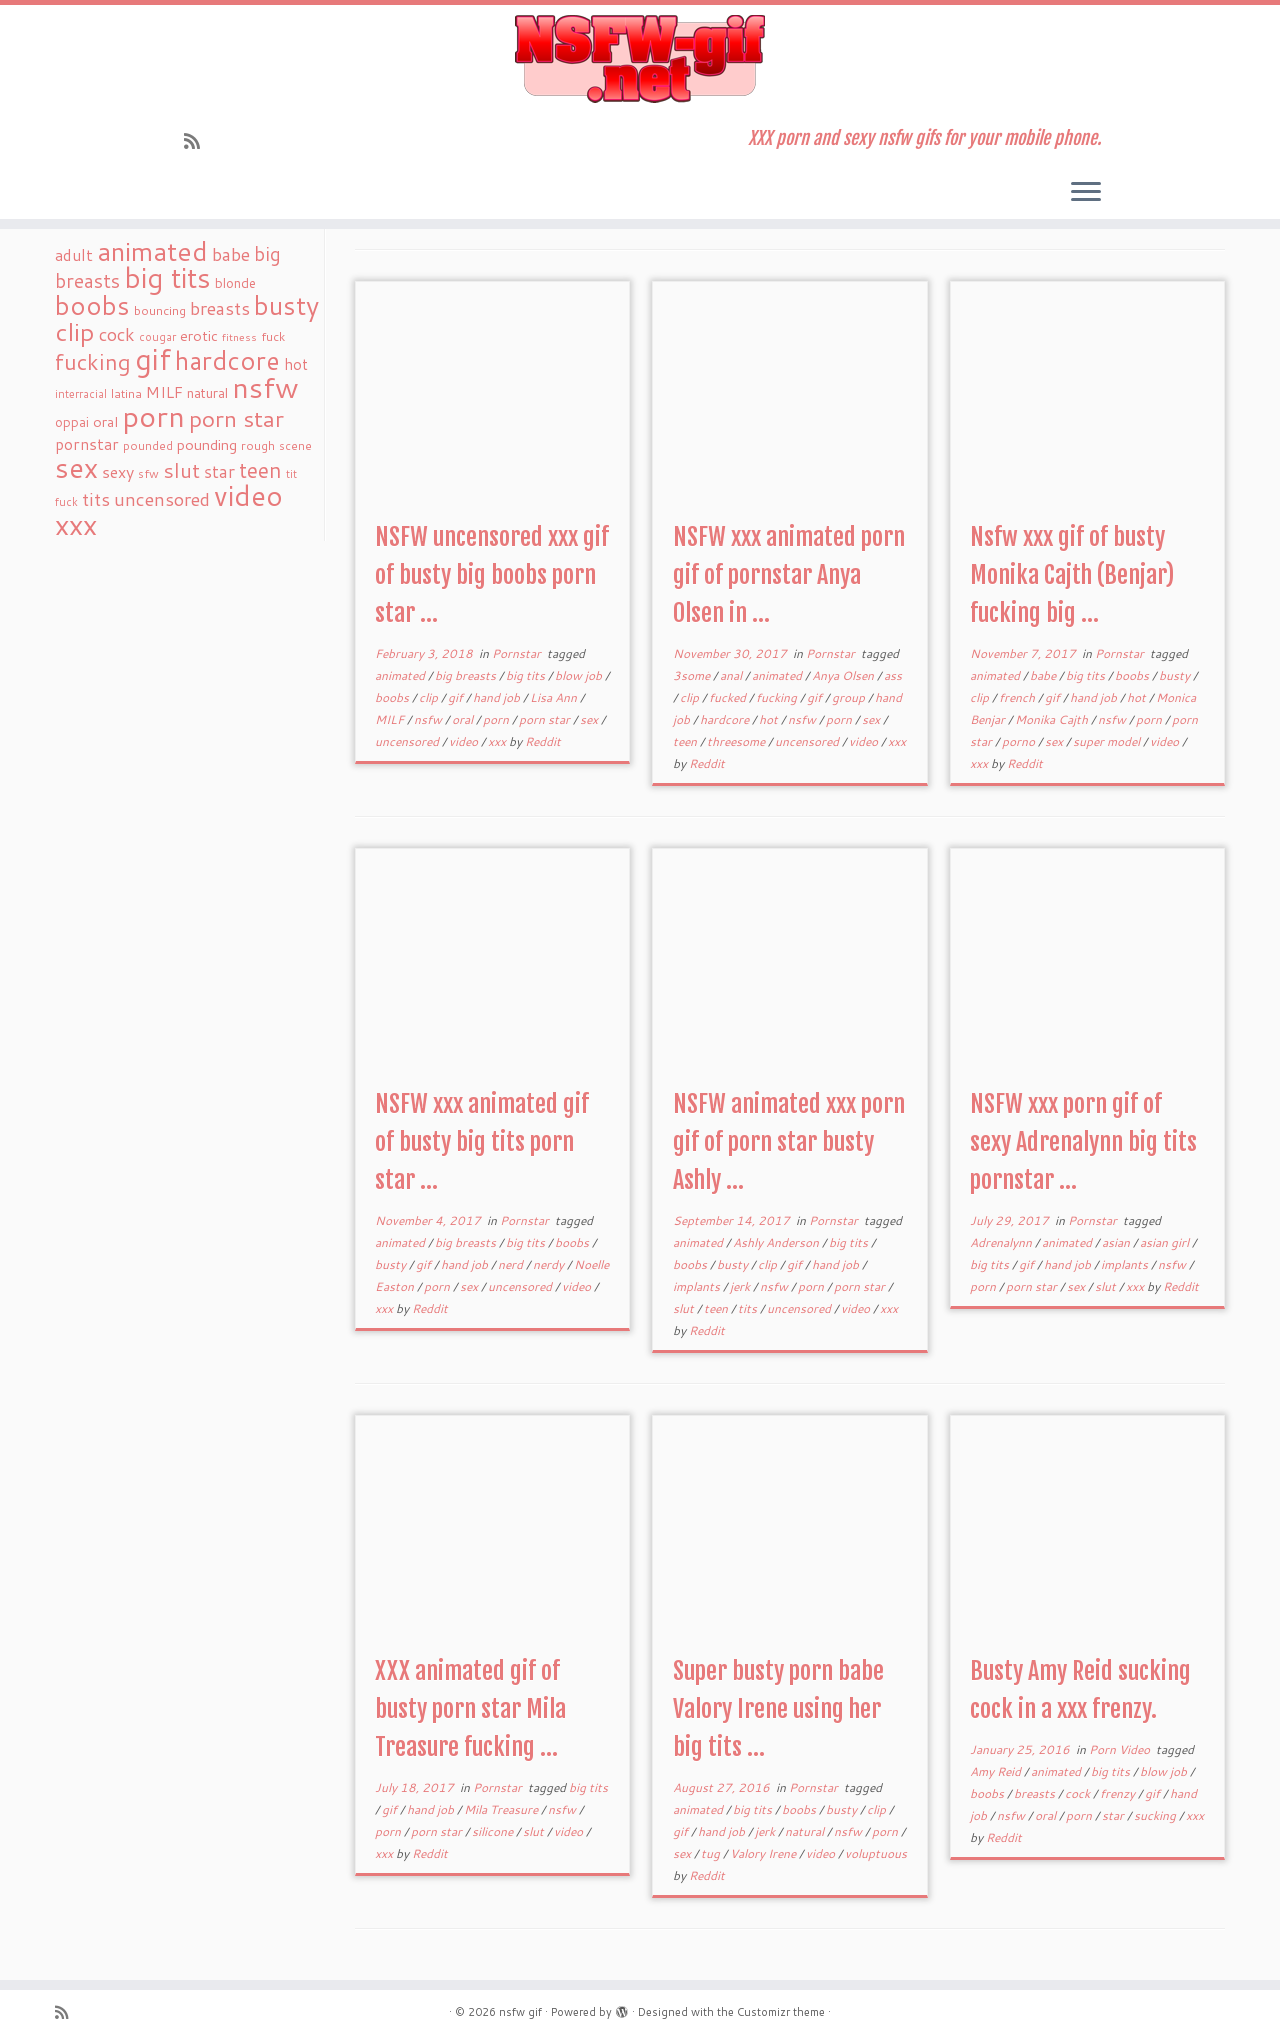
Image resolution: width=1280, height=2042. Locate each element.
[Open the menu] (1086, 193)
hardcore (726, 719)
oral (464, 719)
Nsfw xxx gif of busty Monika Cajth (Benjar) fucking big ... (1072, 575)
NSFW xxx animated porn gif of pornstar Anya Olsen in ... (789, 575)
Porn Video (1121, 1749)
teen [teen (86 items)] (260, 470)
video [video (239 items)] (248, 495)
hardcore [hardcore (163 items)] (227, 360)
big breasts (467, 675)
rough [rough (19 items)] (258, 445)
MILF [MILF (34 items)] (164, 392)
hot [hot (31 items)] (296, 364)
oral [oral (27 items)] (105, 421)
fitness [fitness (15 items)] (239, 336)
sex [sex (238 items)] (76, 467)
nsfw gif (520, 2012)
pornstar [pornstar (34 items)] (87, 444)
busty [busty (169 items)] (286, 305)
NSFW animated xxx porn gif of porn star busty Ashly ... (789, 1142)
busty (1176, 675)
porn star (546, 719)
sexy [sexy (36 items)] (118, 471)
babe (1044, 675)
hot (770, 719)
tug (712, 1853)
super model (1108, 741)
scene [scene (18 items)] (295, 445)
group (850, 697)
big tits (527, 675)
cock (1079, 1793)
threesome (737, 741)
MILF (391, 719)
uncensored (408, 741)
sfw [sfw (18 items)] (148, 473)
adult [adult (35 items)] (74, 255)
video (465, 741)
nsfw (429, 719)
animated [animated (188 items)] (152, 251)
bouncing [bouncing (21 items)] (160, 310)
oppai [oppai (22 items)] (72, 422)
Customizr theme (781, 2012)
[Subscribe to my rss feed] (198, 141)
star (1114, 1815)
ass (893, 675)
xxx (498, 741)
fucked (729, 697)
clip (430, 697)
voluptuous (876, 1853)
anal (732, 675)
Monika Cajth (1053, 719)
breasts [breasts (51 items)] (220, 308)
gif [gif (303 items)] (153, 358)
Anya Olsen (844, 675)
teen (686, 741)
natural (806, 1831)
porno (1020, 741)
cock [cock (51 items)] (117, 334)
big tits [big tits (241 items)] (167, 277)
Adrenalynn (1002, 1242)
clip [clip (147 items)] (75, 331)
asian (1117, 1242)
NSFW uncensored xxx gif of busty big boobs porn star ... (492, 575)
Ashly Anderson (777, 1242)
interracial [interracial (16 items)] (81, 394)
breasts (1036, 1793)
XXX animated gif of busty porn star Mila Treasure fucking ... (470, 1709)
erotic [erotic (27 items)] (199, 335)
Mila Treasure (502, 1809)
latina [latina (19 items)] (126, 393)
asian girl (1166, 1242)
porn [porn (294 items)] (153, 415)
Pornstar (518, 653)
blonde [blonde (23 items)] (235, 282)
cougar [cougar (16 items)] (157, 337)
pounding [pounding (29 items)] (207, 444)
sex (590, 719)
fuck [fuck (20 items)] (273, 336)
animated (401, 675)
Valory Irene (764, 1853)
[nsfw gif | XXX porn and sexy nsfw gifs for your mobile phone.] (640, 59)
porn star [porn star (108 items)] (236, 418)
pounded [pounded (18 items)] (148, 445)
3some (693, 675)
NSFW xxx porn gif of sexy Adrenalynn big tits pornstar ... (1083, 1142)
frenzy (1119, 1793)
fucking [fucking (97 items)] (93, 361)
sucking (1156, 1815)
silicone (494, 1831)
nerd (512, 1264)
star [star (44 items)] (219, 471)
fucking (778, 697)
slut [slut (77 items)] (181, 470)
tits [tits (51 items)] (96, 499)
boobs (393, 697)
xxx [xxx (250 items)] (76, 524)
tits (749, 1308)
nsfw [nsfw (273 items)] (265, 387)
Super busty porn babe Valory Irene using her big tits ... (778, 1709)
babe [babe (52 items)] (231, 254)
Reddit (543, 741)
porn (497, 719)
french (1018, 697)
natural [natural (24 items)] (207, 392)
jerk (741, 1286)
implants (698, 1286)
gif (457, 697)
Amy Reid (997, 1771)
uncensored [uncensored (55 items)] (162, 499)
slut (685, 1308)
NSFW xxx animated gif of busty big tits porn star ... (482, 1142)
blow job (580, 675)
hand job (498, 697)
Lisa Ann (555, 697)
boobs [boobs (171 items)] (92, 305)
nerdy (550, 1264)
